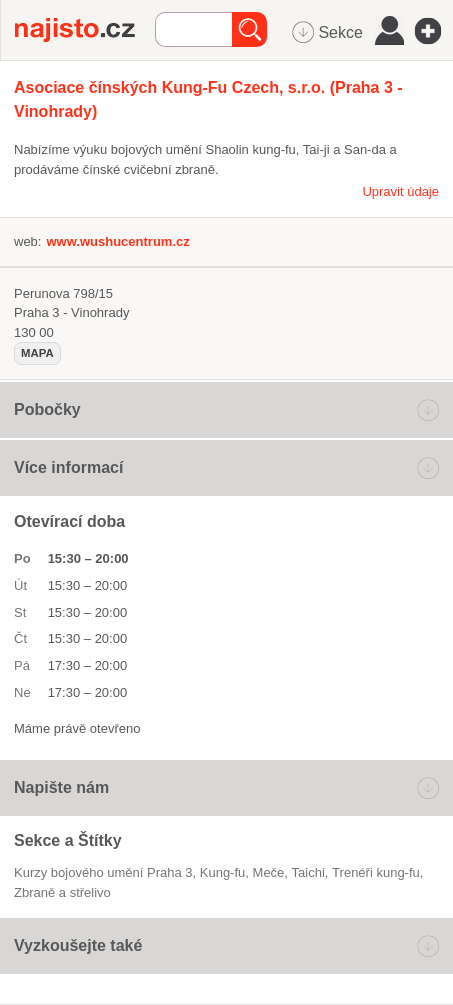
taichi (308, 872)
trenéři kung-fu (376, 872)
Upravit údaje (400, 191)
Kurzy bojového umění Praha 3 (103, 872)
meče (269, 872)
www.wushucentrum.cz (117, 241)
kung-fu (223, 872)
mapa (37, 353)
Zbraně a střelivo (62, 892)
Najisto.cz (85, 30)
